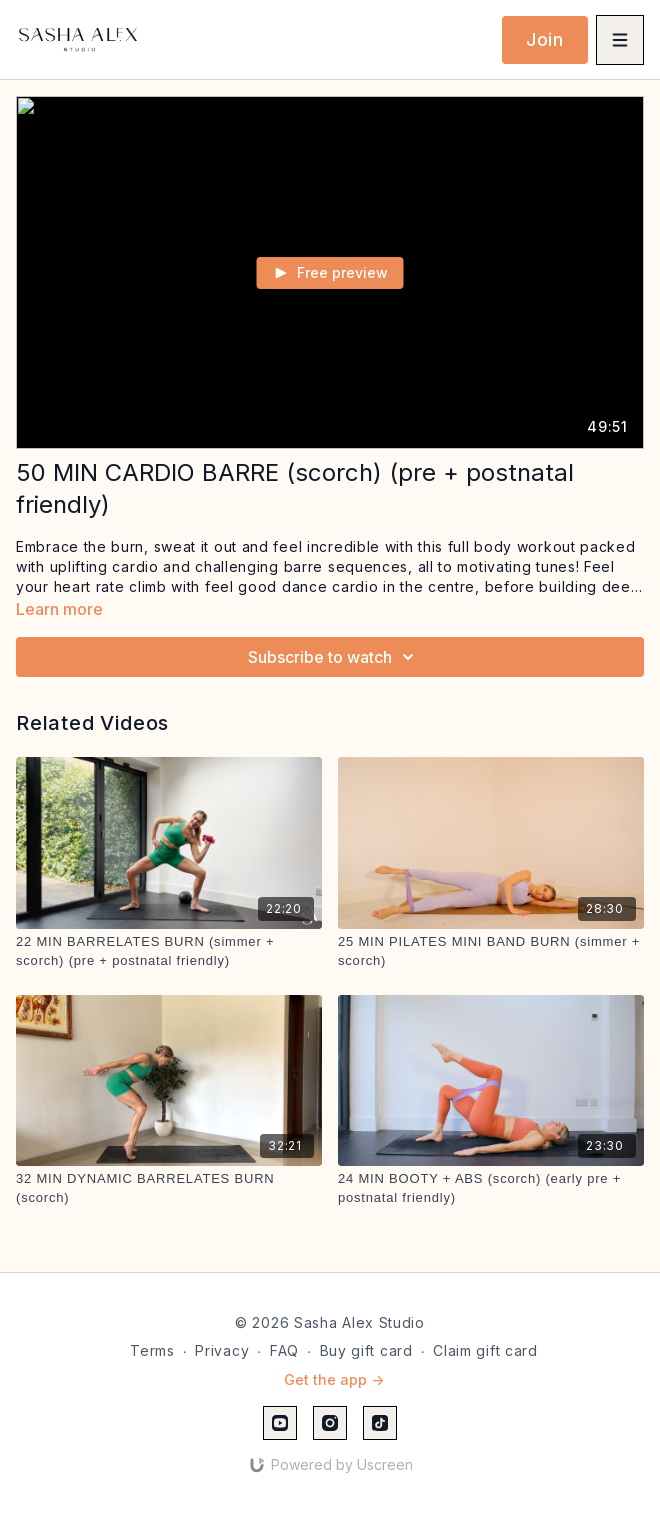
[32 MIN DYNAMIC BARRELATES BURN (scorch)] (169, 1188)
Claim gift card (485, 1350)
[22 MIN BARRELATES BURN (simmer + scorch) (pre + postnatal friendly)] (169, 951)
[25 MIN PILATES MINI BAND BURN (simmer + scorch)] (491, 951)
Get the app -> (334, 1379)
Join (545, 39)
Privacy (222, 1350)
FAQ (284, 1350)
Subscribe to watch (334, 657)
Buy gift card (366, 1350)
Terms (152, 1350)
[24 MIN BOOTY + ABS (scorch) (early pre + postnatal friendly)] (491, 1188)
